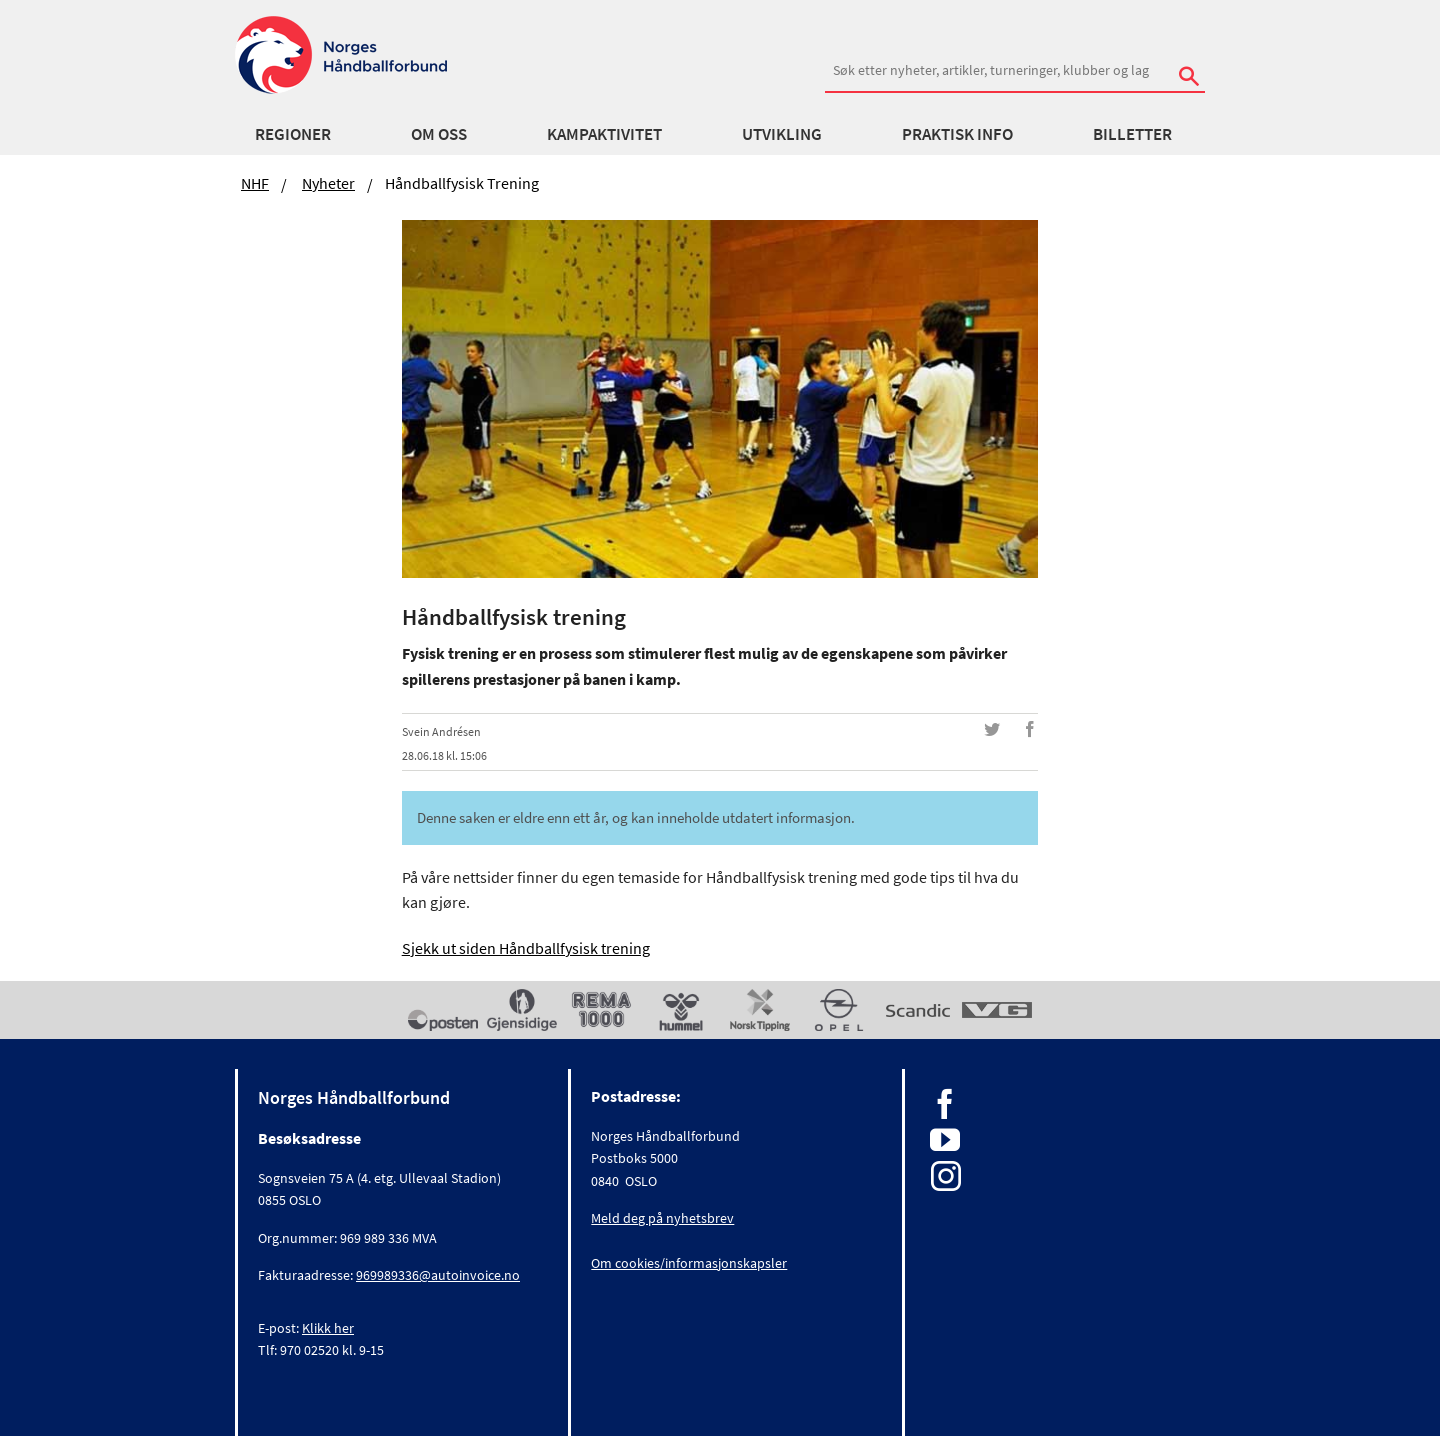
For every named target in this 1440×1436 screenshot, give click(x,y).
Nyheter (328, 183)
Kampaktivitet (604, 134)
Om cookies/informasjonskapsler (689, 1263)
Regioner (293, 134)
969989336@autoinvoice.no (438, 1275)
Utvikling (782, 134)
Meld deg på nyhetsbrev (662, 1218)
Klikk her (328, 1328)
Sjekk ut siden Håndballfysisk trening (526, 948)
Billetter (1132, 134)
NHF (255, 183)
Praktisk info (957, 134)
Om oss (439, 134)
